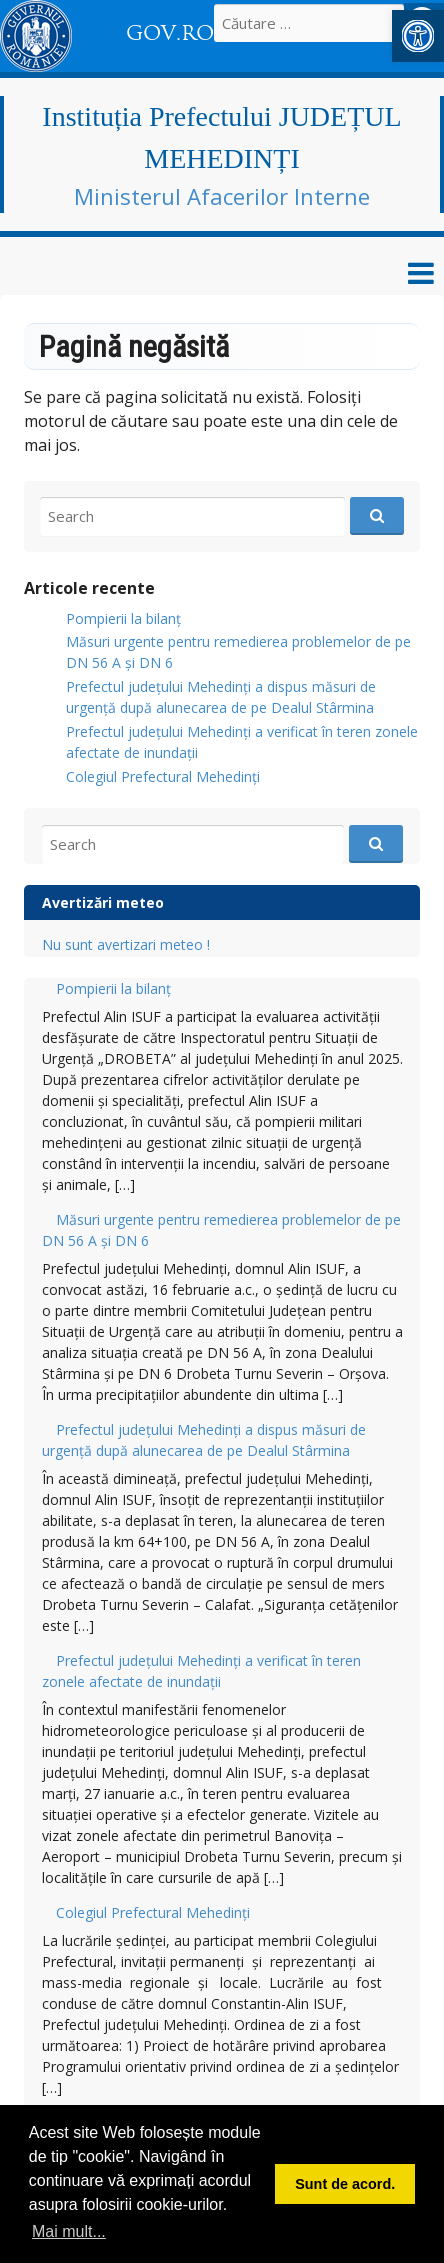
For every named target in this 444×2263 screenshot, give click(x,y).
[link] (418, 36)
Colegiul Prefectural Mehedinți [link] (163, 776)
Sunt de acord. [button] (345, 2184)
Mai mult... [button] (69, 2231)
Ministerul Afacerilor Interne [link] (222, 196)
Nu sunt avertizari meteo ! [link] (126, 944)
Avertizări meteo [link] (103, 902)
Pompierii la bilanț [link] (123, 618)
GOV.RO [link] (170, 33)
